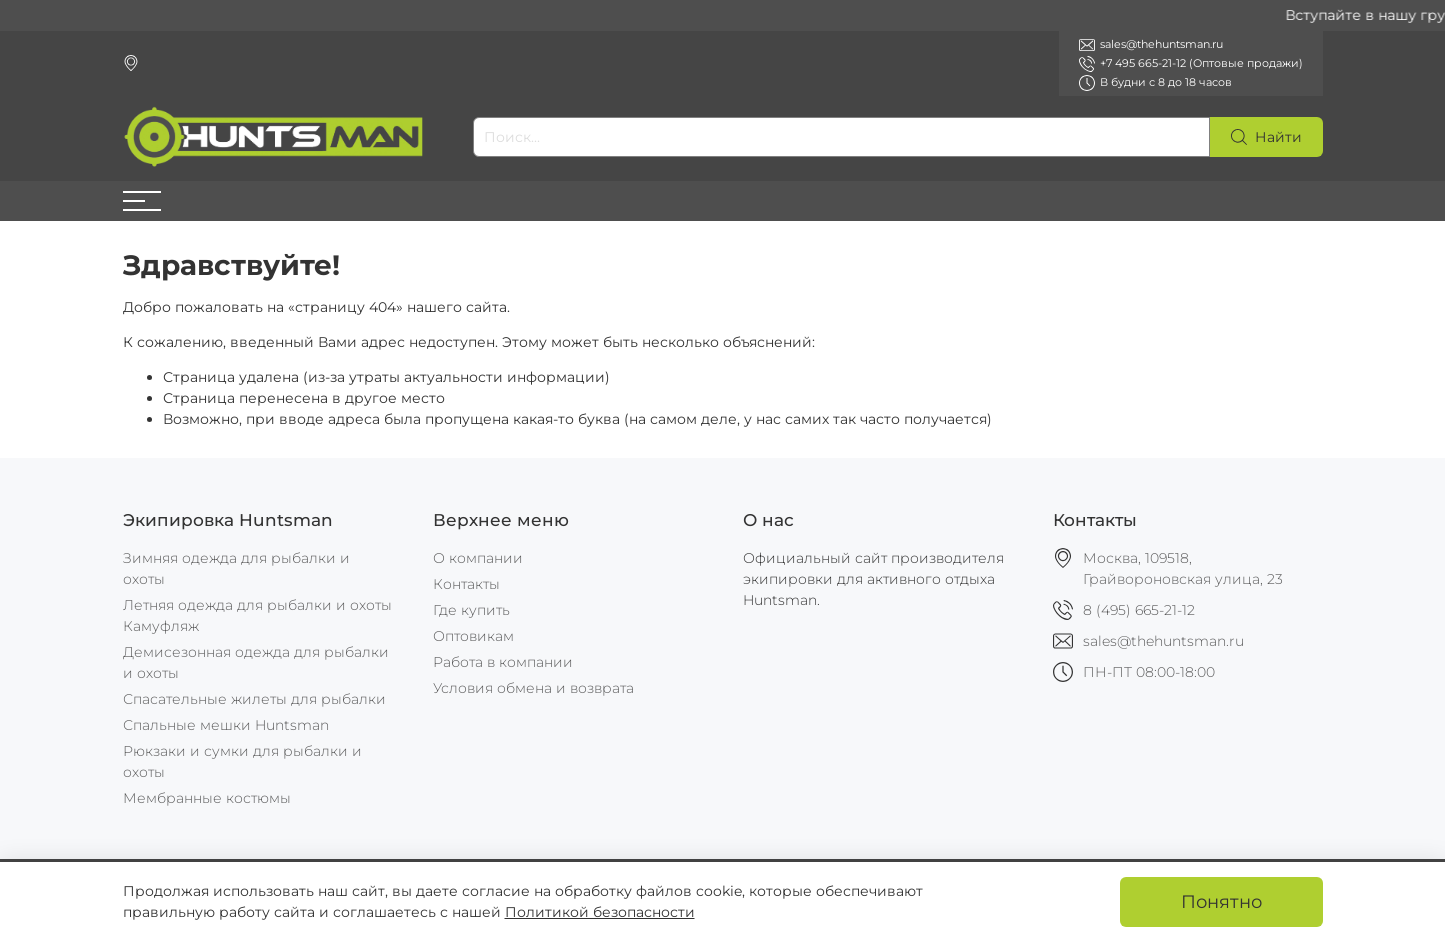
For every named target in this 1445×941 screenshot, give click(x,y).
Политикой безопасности (600, 912)
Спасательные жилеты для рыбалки (254, 699)
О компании (478, 558)
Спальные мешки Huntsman (226, 725)
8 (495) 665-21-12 (1139, 610)
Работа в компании (503, 662)
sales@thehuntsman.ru (1163, 641)
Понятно (1221, 901)
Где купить (471, 610)
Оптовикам (473, 636)
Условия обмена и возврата (533, 688)
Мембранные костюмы (207, 798)
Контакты (466, 584)
